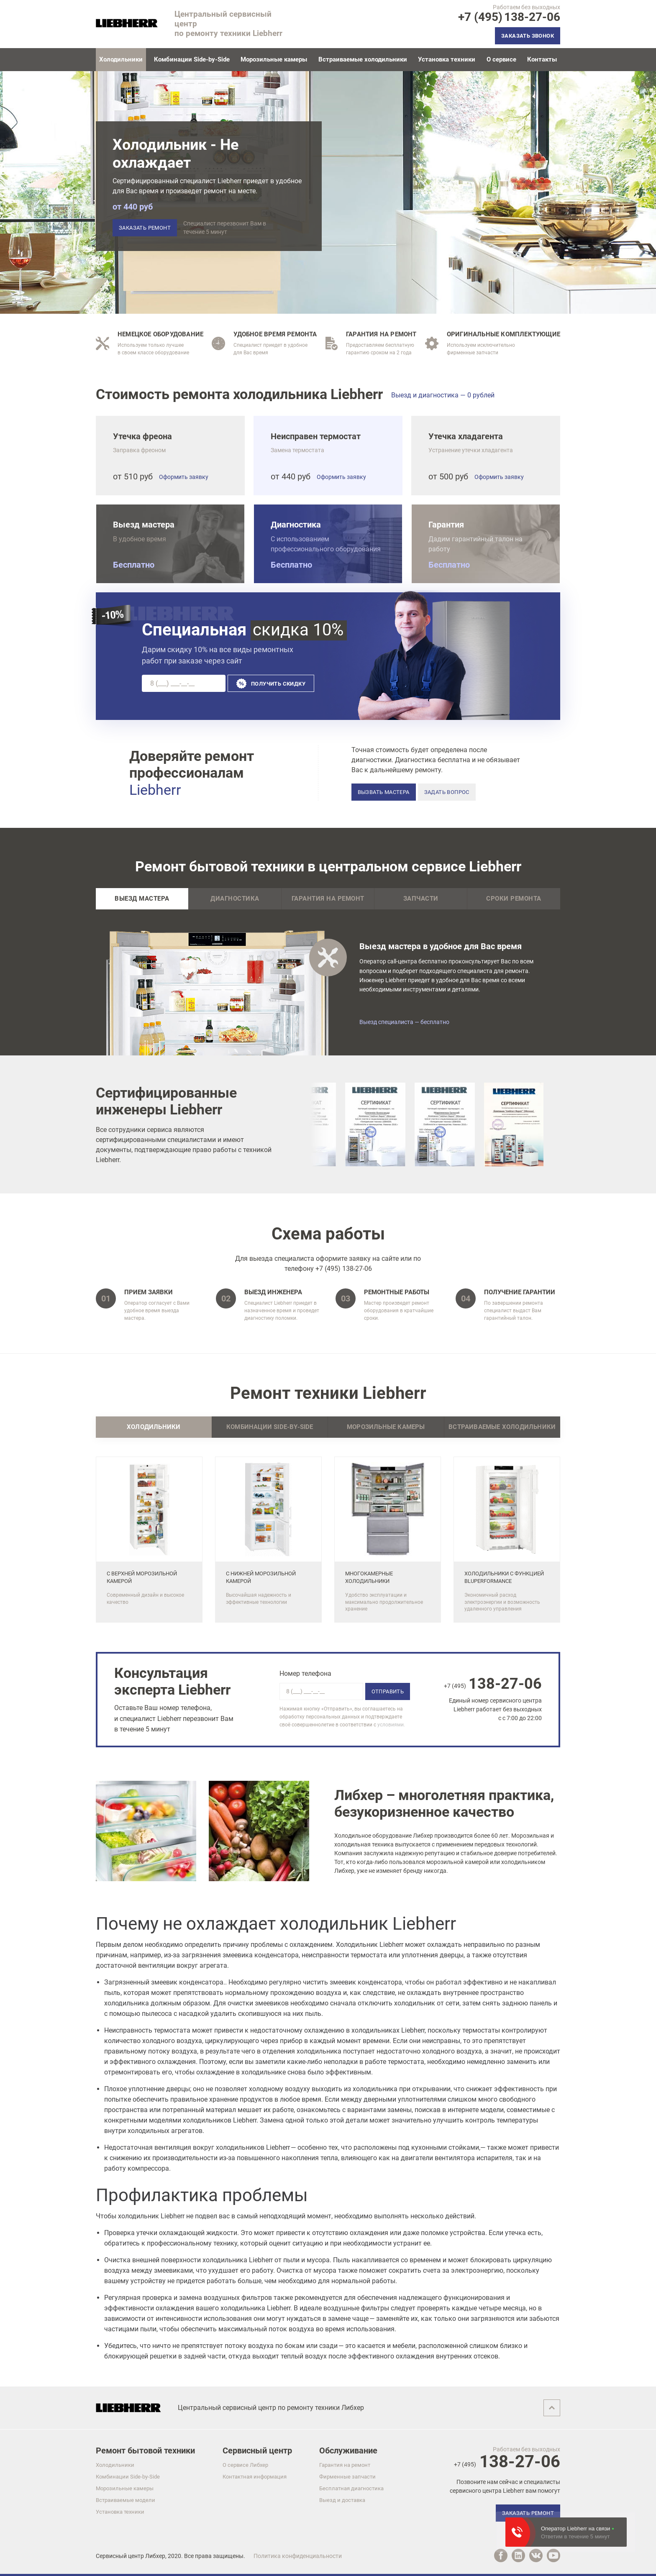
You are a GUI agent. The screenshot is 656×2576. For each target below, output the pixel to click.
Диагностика (234, 899)
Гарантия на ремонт (328, 899)
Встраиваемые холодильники (362, 59)
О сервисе (501, 59)
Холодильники (115, 2465)
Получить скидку (278, 684)
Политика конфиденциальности (298, 2556)
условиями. (391, 1724)
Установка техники (446, 59)
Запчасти (420, 899)
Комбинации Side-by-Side (192, 59)
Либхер (155, 2556)
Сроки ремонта (513, 899)
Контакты (542, 59)
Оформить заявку (183, 477)
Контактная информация (255, 2476)
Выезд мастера (142, 899)
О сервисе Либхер (245, 2465)
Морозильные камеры (274, 59)
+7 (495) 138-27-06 (343, 1269)
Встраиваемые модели (125, 2500)
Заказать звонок (527, 36)
